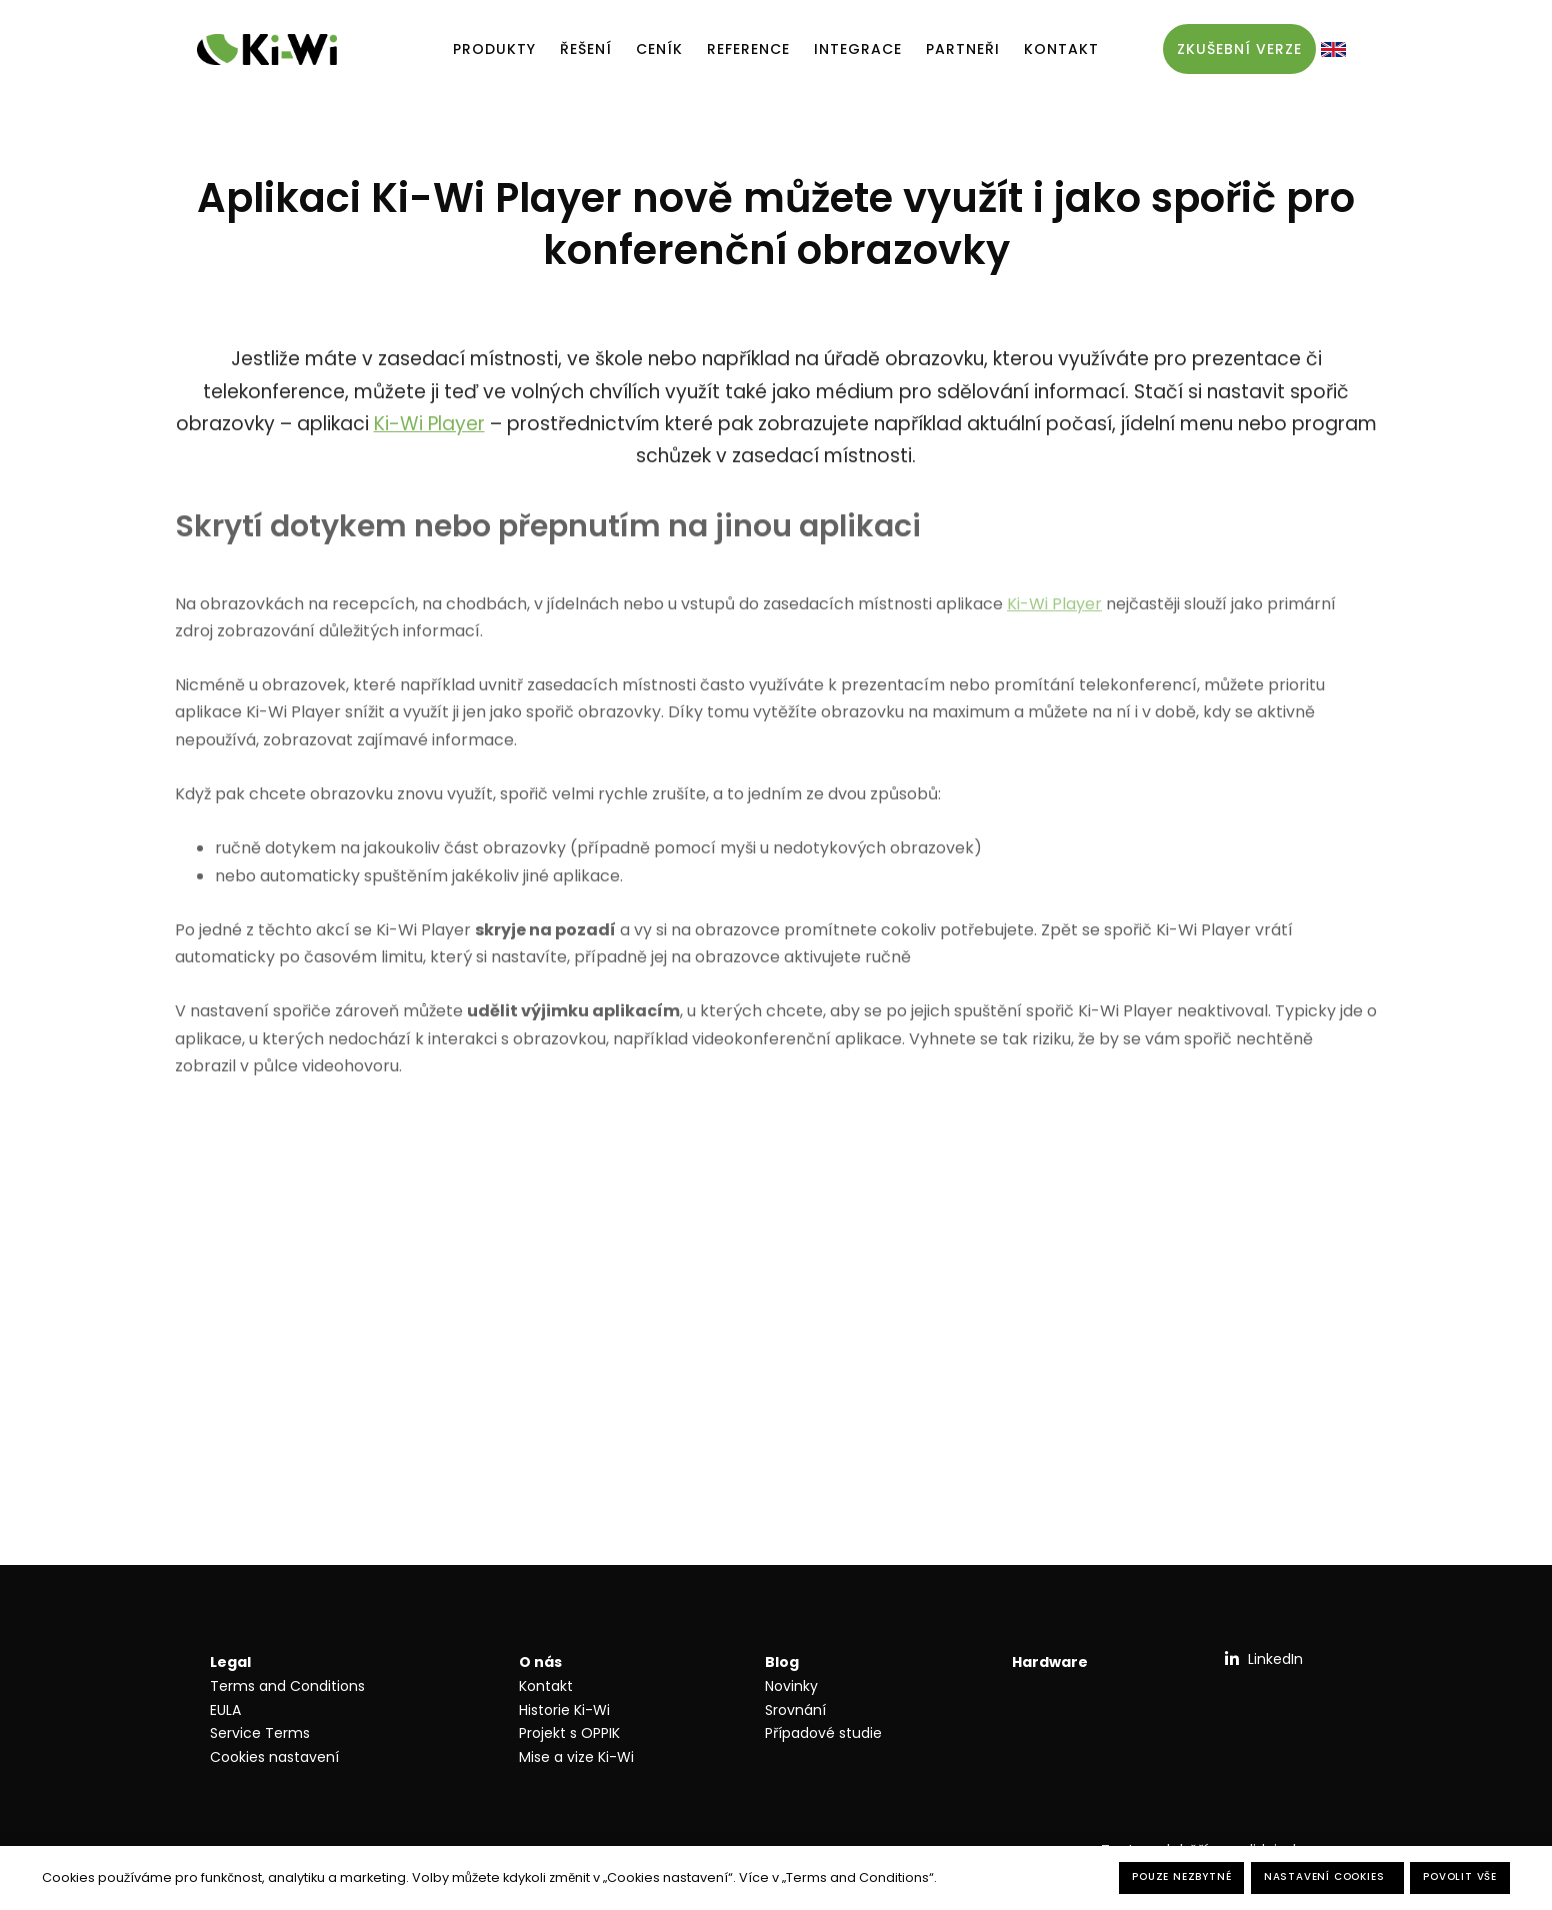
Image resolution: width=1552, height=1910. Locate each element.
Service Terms (260, 1733)
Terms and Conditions (287, 1686)
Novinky (791, 1686)
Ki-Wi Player (429, 430)
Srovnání (795, 1710)
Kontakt (546, 1686)
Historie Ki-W (563, 1710)
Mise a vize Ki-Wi (576, 1757)
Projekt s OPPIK (569, 1733)
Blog (782, 1662)
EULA (225, 1710)
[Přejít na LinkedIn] (1263, 1659)
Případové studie (823, 1733)
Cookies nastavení (274, 1757)
